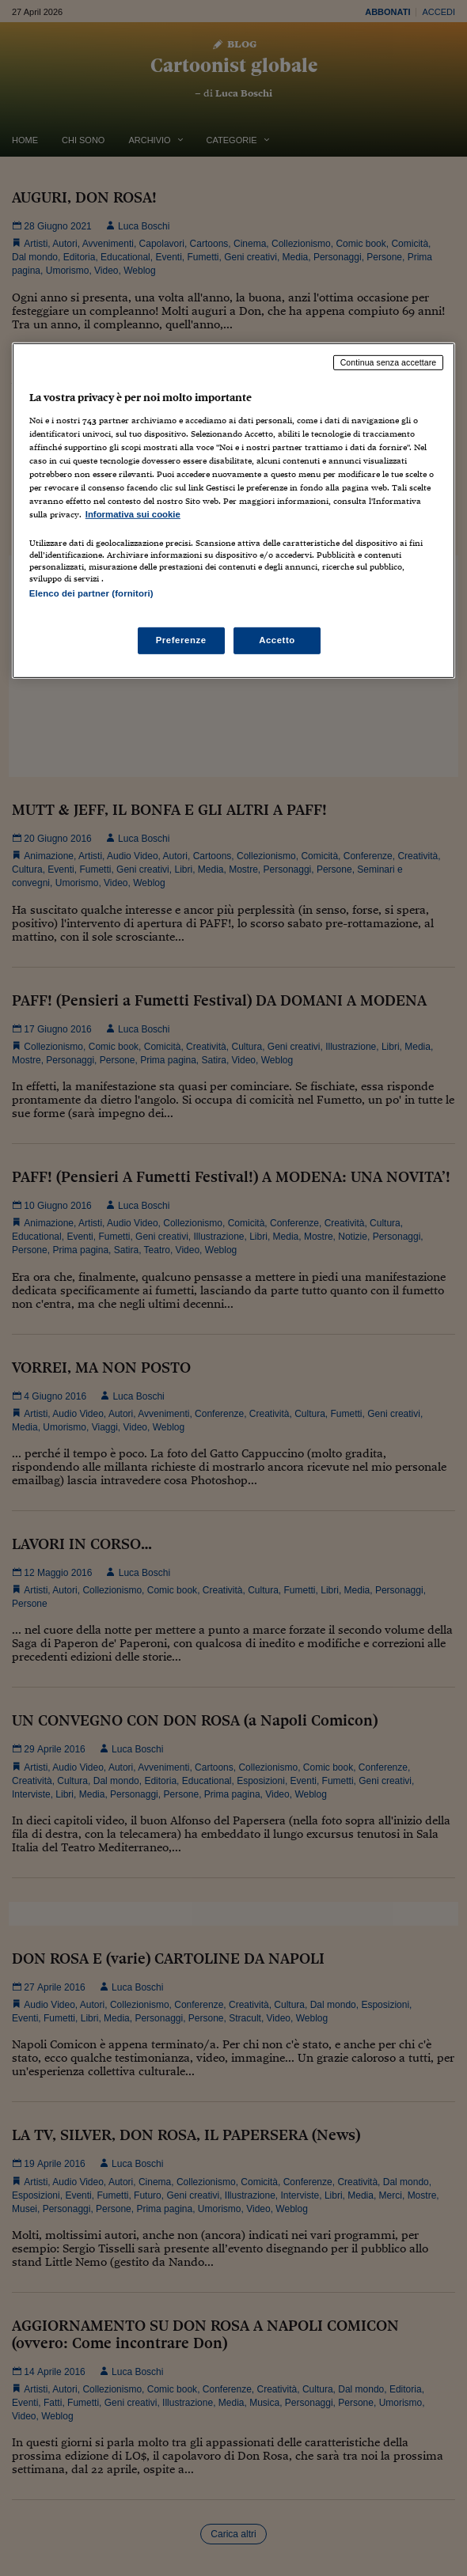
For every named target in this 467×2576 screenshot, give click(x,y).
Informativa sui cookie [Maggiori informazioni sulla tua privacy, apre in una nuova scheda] (132, 514)
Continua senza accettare (388, 362)
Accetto (277, 640)
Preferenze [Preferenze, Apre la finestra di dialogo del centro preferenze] (181, 640)
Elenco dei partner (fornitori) (91, 593)
